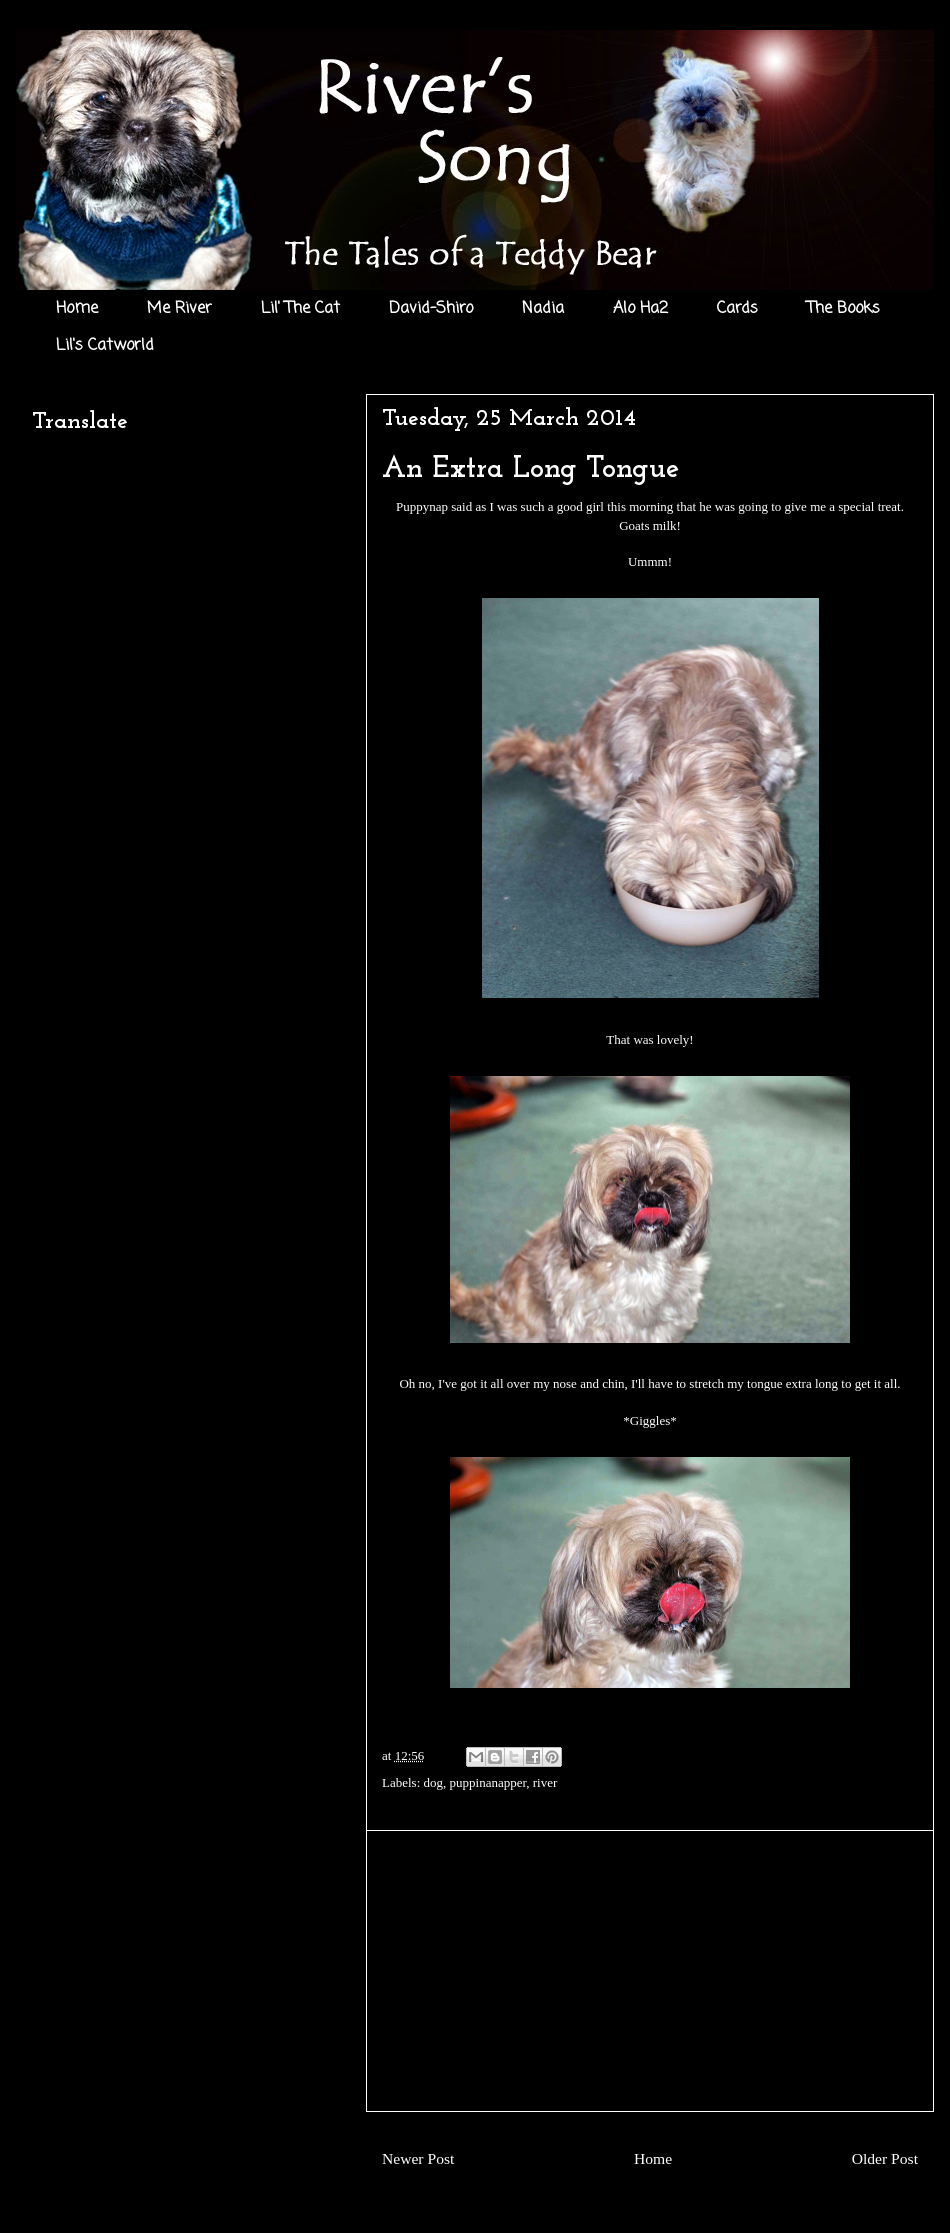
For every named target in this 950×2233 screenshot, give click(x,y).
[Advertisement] (650, 1971)
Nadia (543, 309)
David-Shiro (431, 309)
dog (434, 1782)
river (545, 1782)
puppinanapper (488, 1782)
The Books (843, 309)
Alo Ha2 (640, 309)
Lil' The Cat (300, 309)
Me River (179, 309)
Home (77, 309)
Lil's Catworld (105, 346)
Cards (737, 309)
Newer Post (418, 2158)
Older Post (885, 2158)
